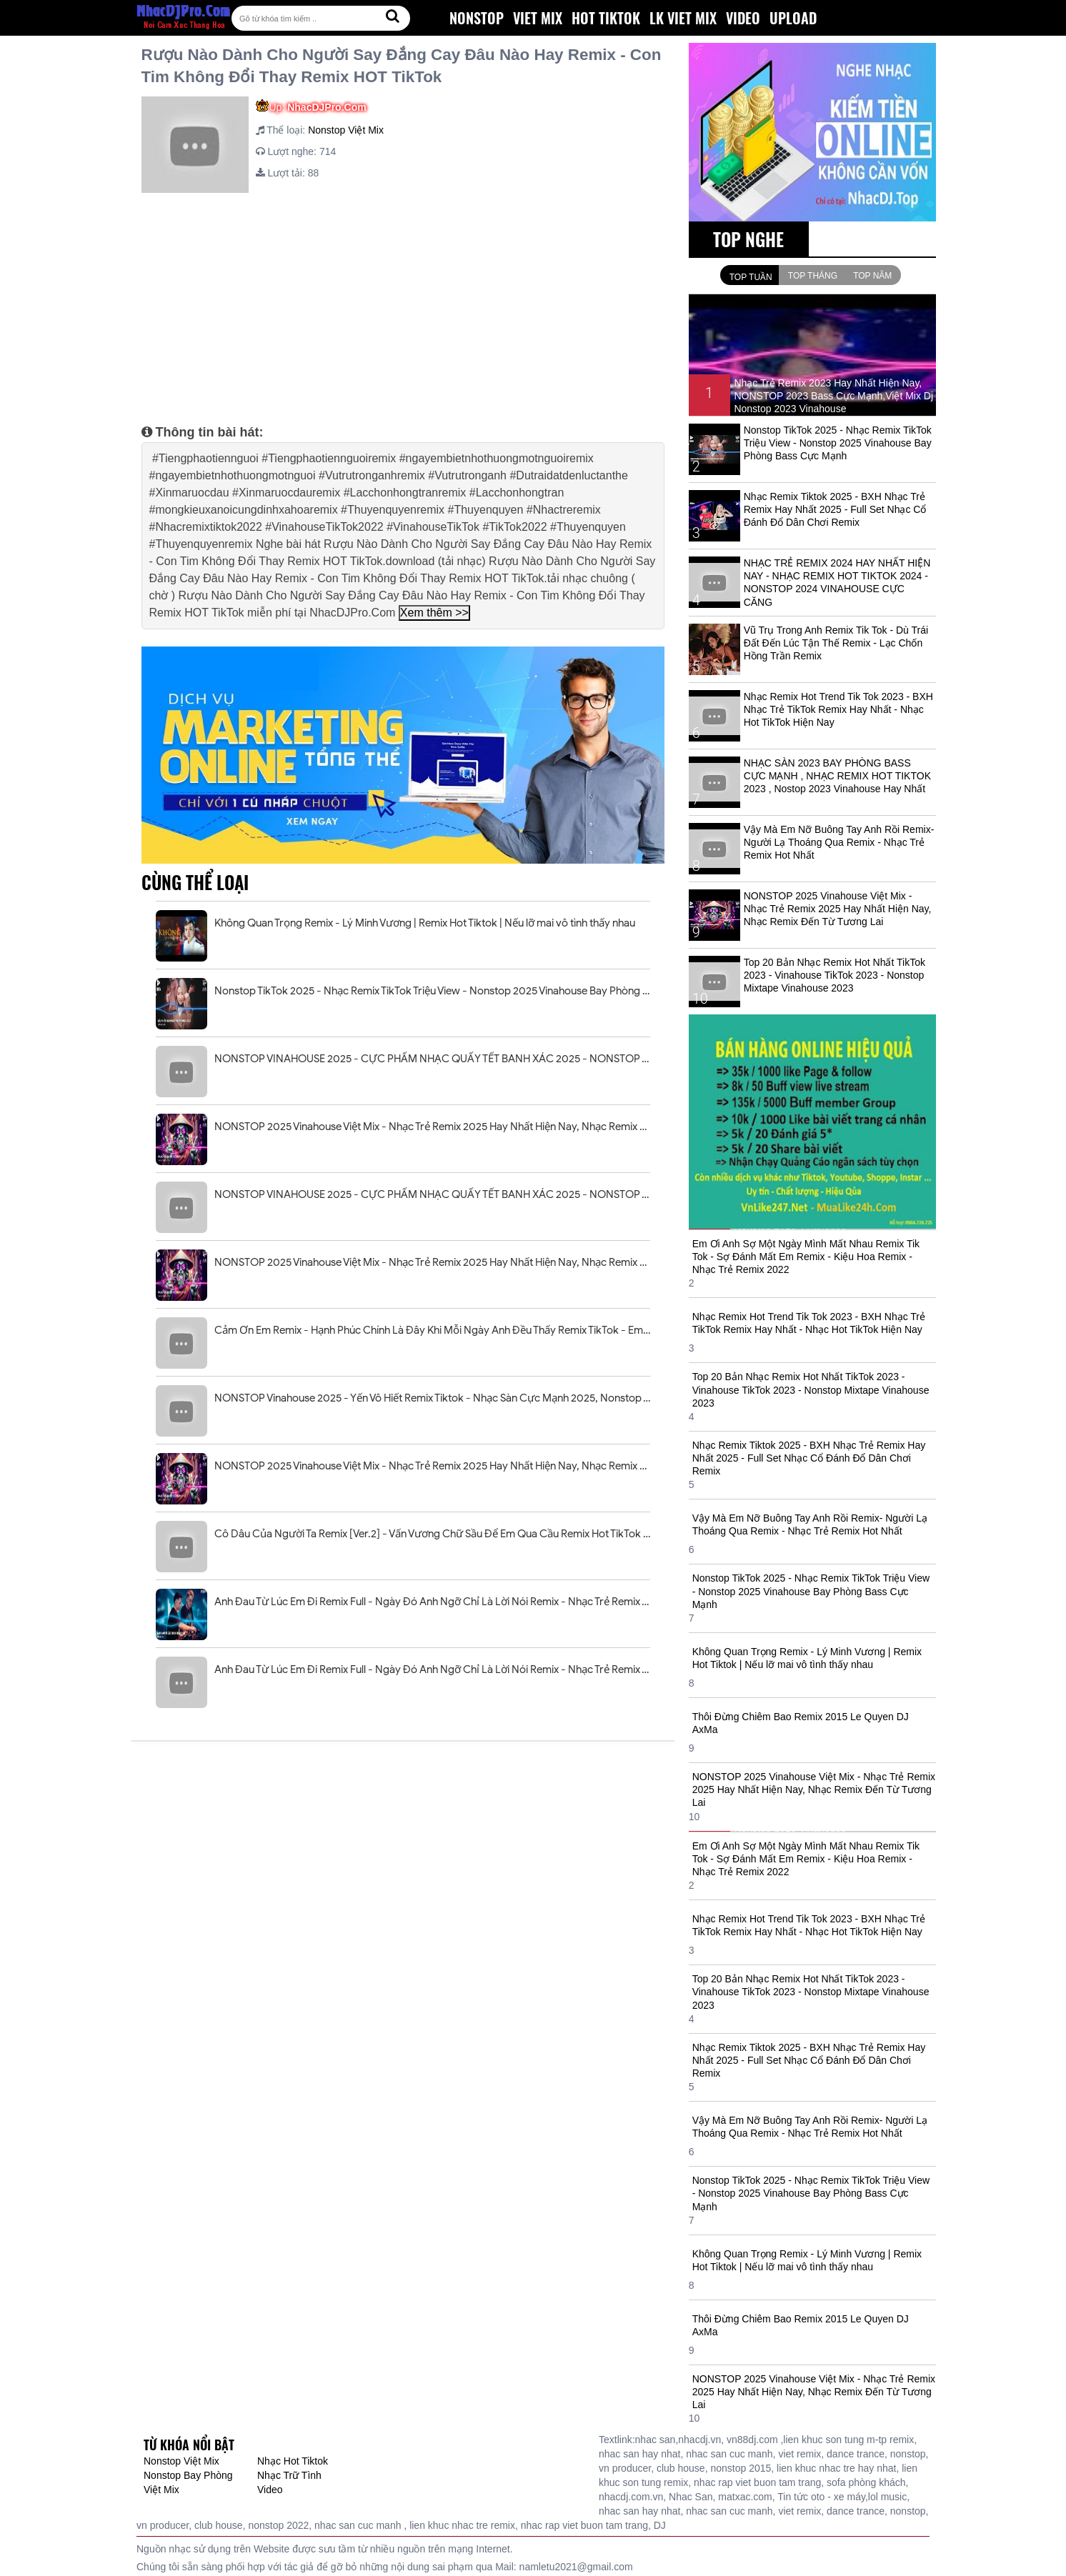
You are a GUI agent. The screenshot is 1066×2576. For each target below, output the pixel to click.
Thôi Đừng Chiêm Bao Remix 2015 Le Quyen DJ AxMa (800, 1723)
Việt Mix (161, 2489)
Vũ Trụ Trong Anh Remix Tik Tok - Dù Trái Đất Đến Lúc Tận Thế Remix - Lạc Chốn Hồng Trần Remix (836, 643)
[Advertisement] (402, 304)
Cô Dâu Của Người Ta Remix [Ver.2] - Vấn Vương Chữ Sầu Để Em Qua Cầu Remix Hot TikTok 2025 (432, 1533)
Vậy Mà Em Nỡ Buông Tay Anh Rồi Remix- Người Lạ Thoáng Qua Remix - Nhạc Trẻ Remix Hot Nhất (839, 842)
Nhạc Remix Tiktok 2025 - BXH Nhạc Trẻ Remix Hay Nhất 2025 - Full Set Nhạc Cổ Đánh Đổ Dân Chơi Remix (835, 509)
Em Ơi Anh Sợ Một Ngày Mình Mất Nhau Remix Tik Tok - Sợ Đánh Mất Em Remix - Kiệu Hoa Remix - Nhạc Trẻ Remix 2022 (806, 1256)
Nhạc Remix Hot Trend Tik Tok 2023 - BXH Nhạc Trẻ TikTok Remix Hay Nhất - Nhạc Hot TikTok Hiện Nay (838, 709)
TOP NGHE (748, 239)
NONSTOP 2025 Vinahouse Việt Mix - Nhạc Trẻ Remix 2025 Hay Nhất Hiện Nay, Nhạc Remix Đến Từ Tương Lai (432, 1126)
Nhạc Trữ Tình (289, 2475)
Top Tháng (812, 276)
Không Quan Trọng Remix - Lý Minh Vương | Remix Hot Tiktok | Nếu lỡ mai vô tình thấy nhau (424, 923)
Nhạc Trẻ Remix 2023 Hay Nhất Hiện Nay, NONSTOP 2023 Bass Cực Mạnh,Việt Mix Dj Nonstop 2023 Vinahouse (833, 395)
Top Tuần (750, 277)
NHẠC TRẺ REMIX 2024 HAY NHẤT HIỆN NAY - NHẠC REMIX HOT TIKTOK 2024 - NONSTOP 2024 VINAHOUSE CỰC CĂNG (837, 582)
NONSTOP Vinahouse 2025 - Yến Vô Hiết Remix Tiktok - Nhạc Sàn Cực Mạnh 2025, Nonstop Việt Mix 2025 (432, 1398)
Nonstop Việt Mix (346, 130)
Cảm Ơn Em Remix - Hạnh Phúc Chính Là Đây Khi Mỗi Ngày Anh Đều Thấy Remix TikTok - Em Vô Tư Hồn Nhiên (432, 1330)
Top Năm (872, 276)
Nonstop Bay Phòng (188, 2475)
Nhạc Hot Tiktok (292, 2461)
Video (270, 2489)
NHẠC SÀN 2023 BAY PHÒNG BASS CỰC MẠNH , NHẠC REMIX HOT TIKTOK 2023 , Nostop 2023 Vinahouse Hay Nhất (837, 775)
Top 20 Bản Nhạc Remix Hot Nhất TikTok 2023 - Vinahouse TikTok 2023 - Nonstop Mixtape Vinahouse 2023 (834, 975)
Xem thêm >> (434, 612)
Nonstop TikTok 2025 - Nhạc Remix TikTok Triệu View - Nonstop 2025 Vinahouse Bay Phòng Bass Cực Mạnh (432, 990)
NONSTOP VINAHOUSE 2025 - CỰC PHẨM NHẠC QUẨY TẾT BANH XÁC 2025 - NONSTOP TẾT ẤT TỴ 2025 (432, 1058)
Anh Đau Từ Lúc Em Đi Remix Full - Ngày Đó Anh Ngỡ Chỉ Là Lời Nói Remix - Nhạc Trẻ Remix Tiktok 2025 (432, 1601)
